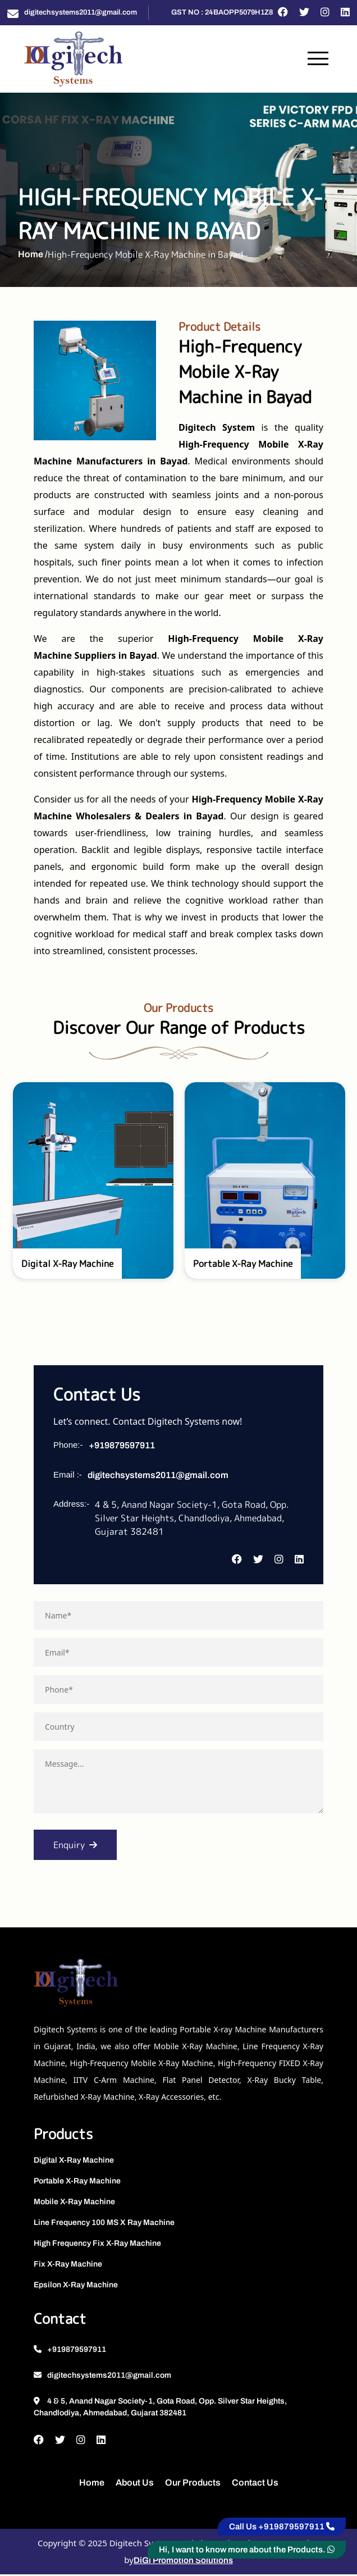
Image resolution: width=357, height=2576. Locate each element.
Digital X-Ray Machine (74, 2162)
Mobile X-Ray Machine (74, 2204)
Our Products (193, 2484)
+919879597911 (122, 1447)
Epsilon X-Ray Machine (76, 2287)
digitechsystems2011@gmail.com (80, 12)
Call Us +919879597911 (282, 2526)
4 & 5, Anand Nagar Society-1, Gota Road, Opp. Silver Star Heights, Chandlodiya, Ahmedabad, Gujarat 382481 (160, 2409)
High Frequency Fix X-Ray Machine (97, 2245)
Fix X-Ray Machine (68, 2266)
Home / (33, 255)
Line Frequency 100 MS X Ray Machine (104, 2225)
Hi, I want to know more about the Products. (247, 2549)
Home (91, 2484)
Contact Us (255, 2484)
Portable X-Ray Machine (77, 2183)
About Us (135, 2484)
